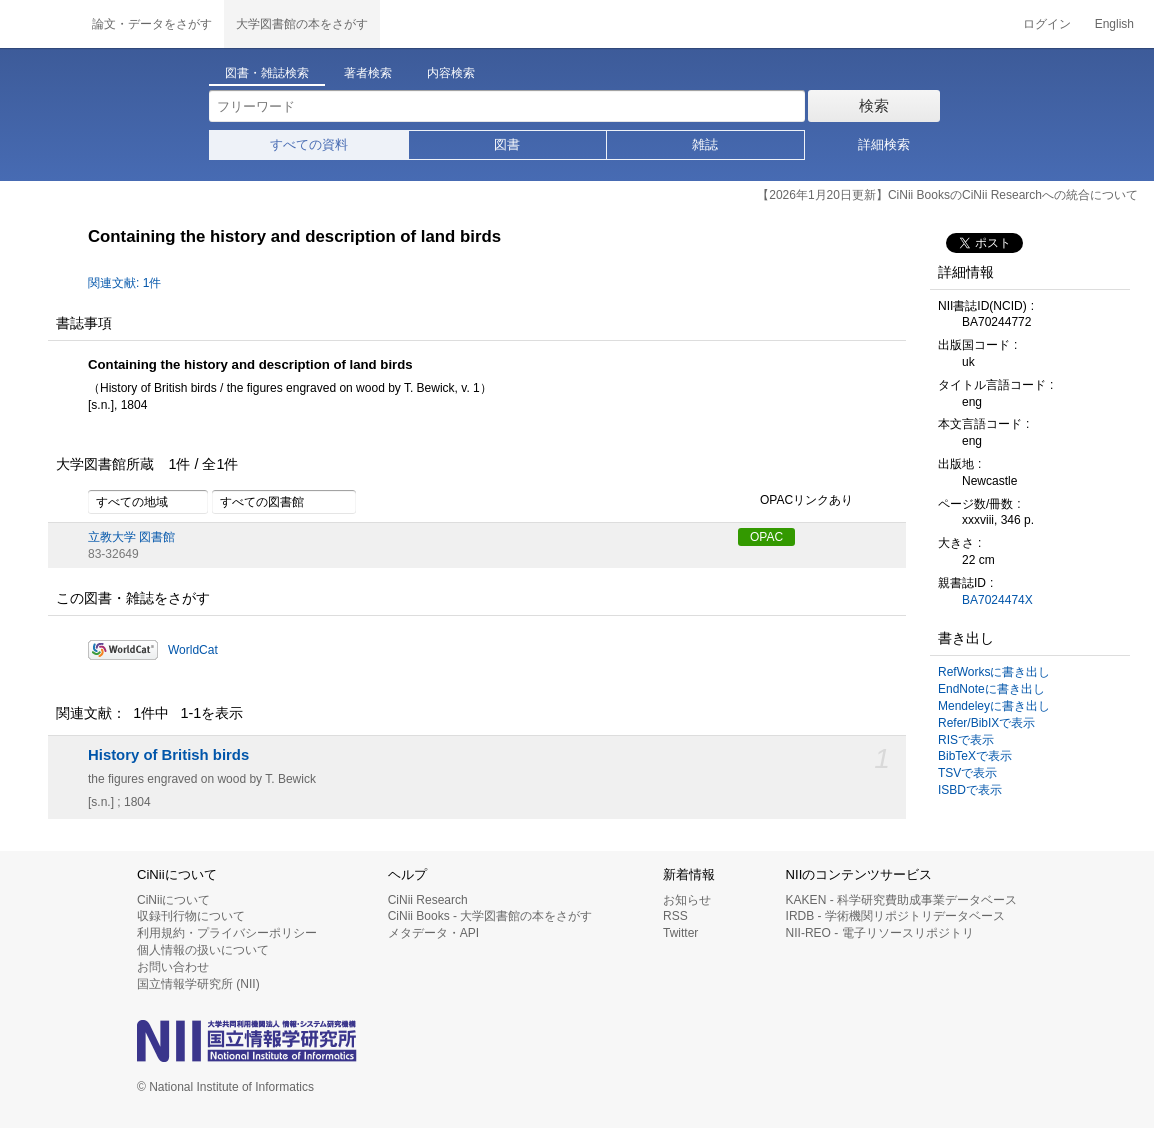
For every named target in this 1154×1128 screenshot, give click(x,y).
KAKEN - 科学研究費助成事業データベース (901, 900)
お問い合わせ (173, 967)
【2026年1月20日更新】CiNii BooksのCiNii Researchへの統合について (947, 195)
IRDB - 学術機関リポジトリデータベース (895, 916)
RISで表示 (966, 740)
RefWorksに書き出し (994, 672)
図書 (507, 144)
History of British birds (168, 755)
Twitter (680, 933)
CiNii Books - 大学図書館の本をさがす (490, 916)
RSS (675, 916)
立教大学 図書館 (131, 537)
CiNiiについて (173, 900)
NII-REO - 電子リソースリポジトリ (880, 933)
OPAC (766, 537)
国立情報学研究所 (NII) (198, 984)
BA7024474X (997, 600)
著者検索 (368, 73)
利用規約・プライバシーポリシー (227, 933)
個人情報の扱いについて (203, 950)
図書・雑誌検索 (267, 73)
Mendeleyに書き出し (994, 706)
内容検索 (451, 73)
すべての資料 (309, 144)
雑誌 (705, 144)
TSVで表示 (967, 773)
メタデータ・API (433, 933)
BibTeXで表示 (975, 756)
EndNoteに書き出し (991, 689)
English (1114, 24)
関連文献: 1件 (124, 283)
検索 (874, 105)
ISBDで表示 (970, 790)
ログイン (1047, 24)
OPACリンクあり (795, 501)
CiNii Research (428, 900)
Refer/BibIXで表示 (986, 723)
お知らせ (687, 900)
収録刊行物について (191, 916)
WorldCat (193, 650)
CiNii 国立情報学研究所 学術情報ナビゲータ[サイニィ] (40, 24)
